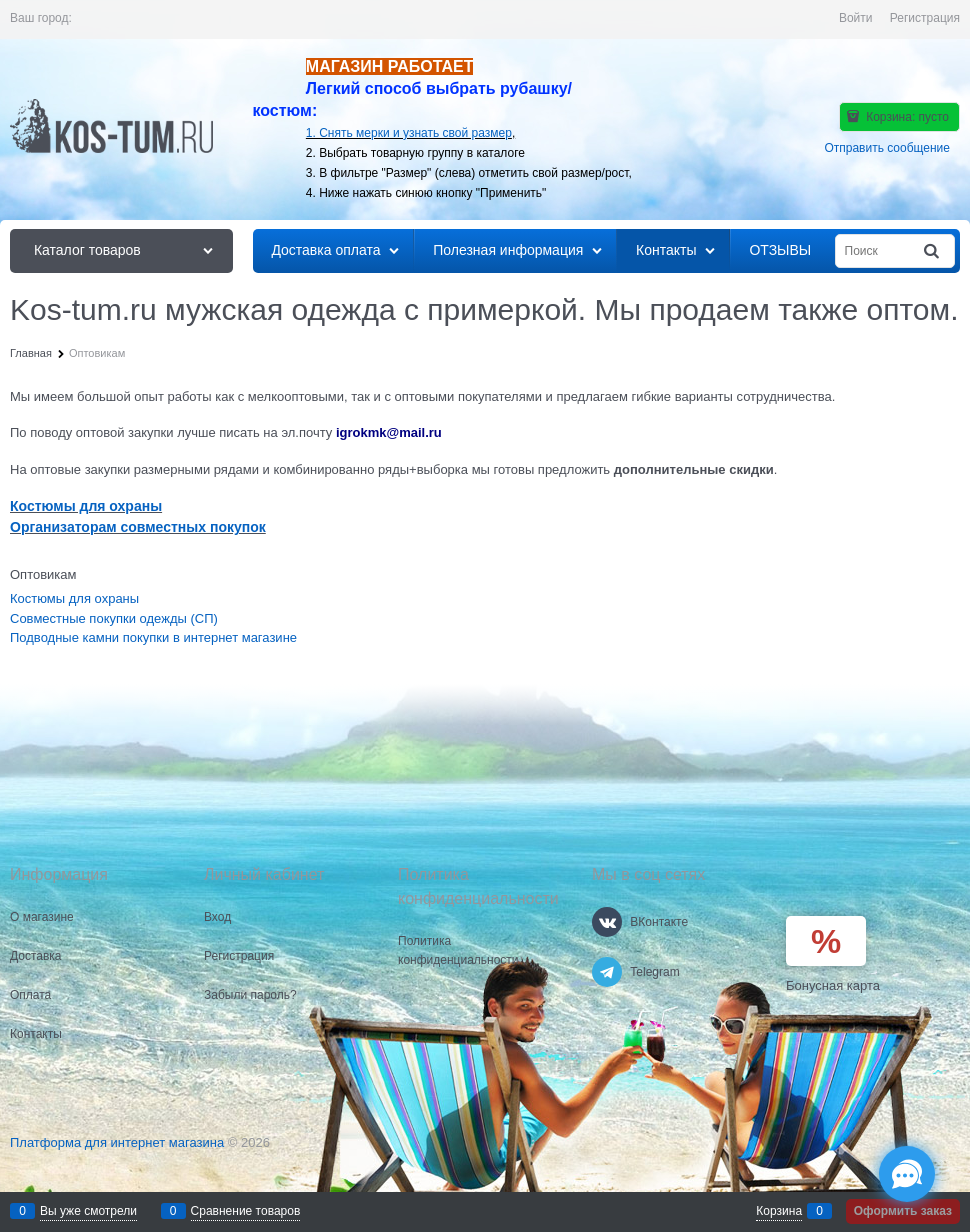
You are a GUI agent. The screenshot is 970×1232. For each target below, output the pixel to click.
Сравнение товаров (246, 1211)
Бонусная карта (833, 985)
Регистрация (925, 18)
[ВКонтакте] (607, 922)
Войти (856, 18)
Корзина (779, 1211)
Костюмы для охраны (74, 598)
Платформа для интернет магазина (117, 1142)
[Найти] (933, 251)
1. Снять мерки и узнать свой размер (409, 133)
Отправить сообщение (887, 148)
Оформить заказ (903, 1211)
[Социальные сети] (907, 1174)
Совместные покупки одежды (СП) (114, 618)
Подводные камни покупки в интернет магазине (153, 637)
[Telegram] (607, 972)
